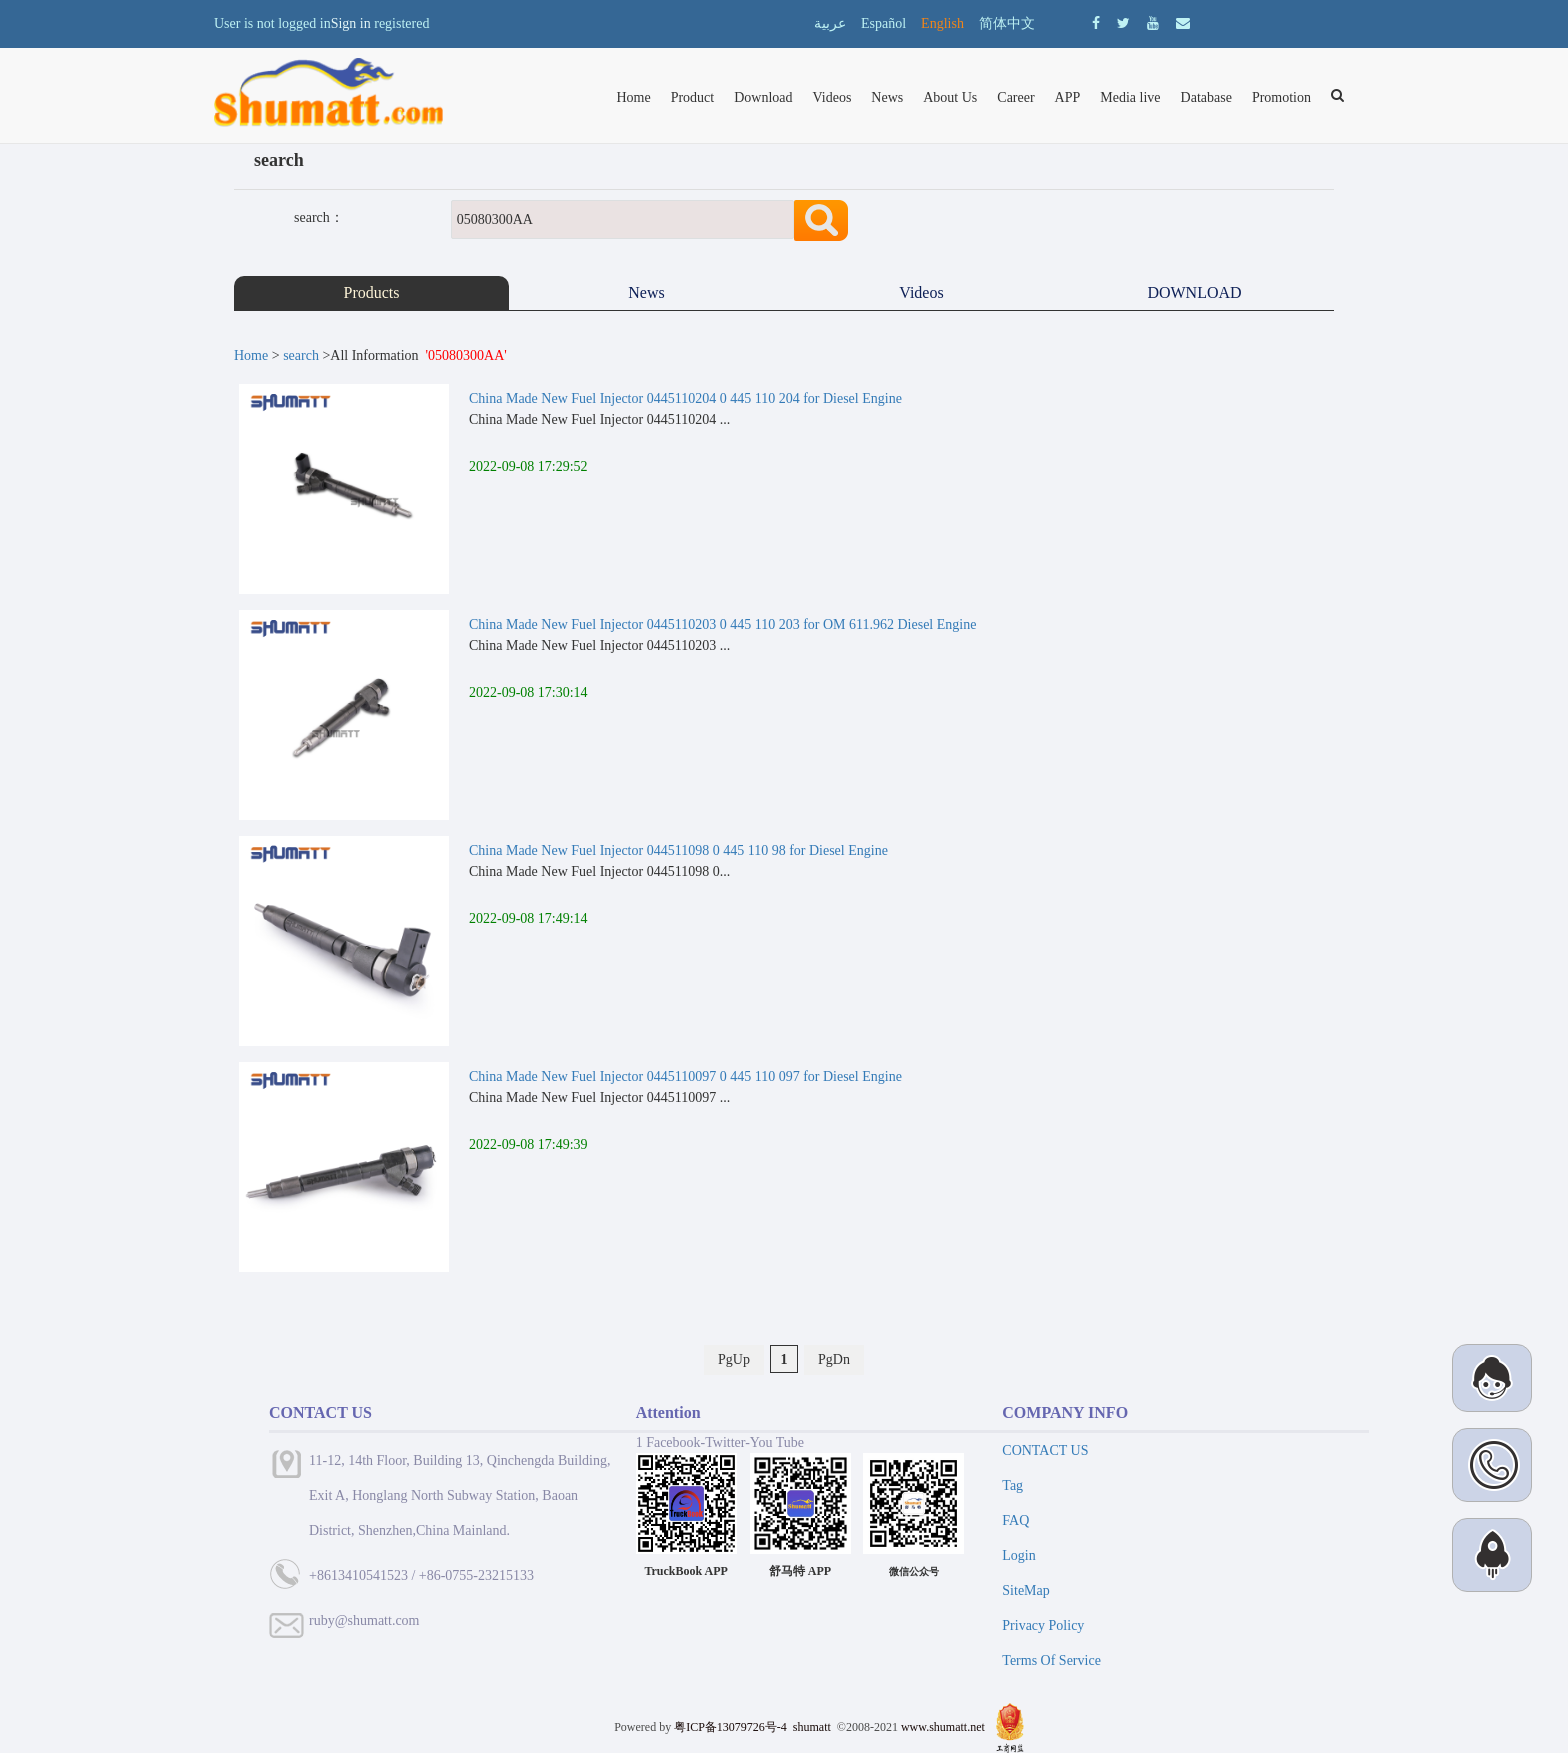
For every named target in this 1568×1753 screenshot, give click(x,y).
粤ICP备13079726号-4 (730, 1727)
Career (1015, 97)
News (887, 97)
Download (763, 97)
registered (401, 23)
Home (633, 97)
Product (693, 97)
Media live (1130, 97)
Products (372, 292)
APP (1068, 97)
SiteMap (1025, 1590)
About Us (950, 97)
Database (1206, 97)
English (942, 23)
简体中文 (1007, 23)
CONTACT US (1045, 1450)
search (301, 355)
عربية (830, 23)
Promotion (1281, 97)
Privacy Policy (1043, 1625)
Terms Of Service (1051, 1660)
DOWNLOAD (1196, 292)
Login (1018, 1555)
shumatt (813, 1727)
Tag (1012, 1485)
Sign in (351, 23)
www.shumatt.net (943, 1727)
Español (883, 23)
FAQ (1015, 1520)
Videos (832, 97)
